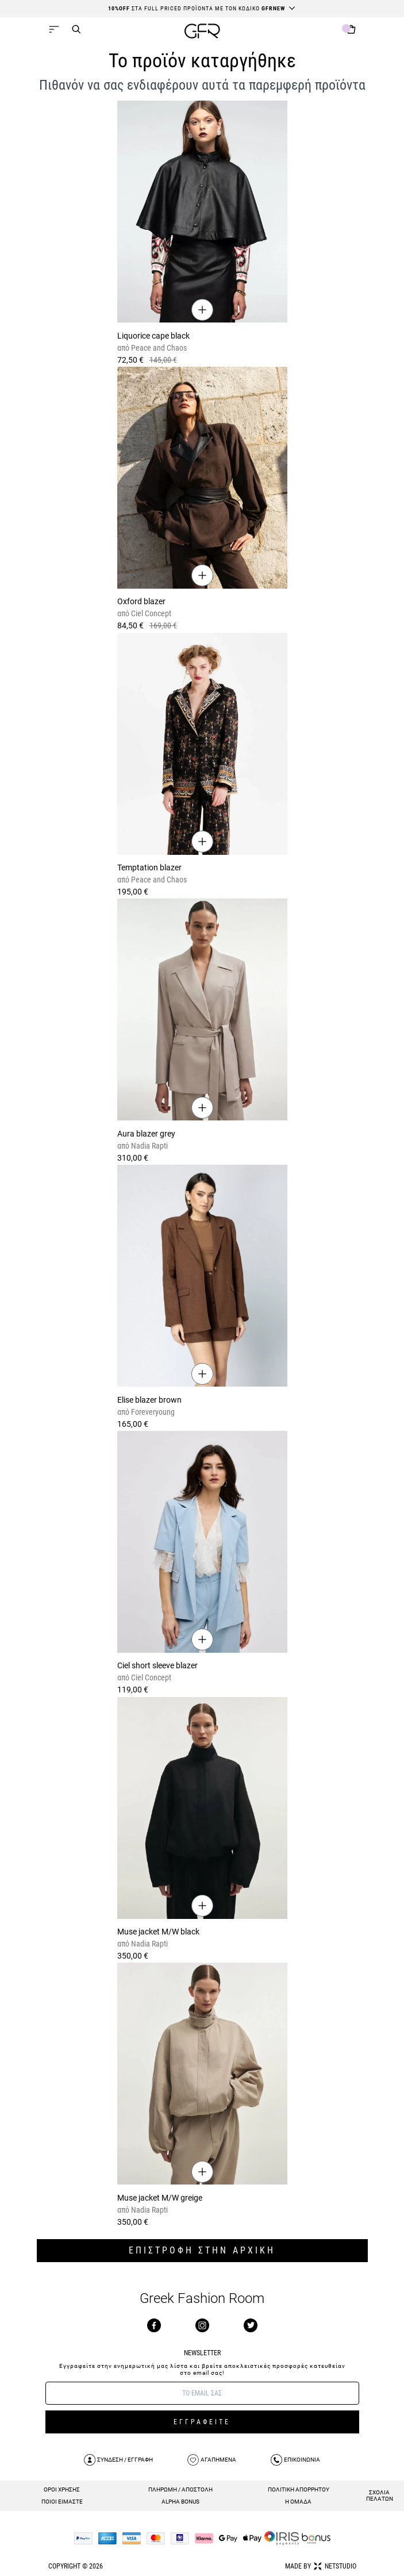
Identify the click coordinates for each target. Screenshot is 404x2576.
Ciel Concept (150, 613)
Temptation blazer (149, 867)
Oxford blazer (141, 601)
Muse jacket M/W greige (159, 2197)
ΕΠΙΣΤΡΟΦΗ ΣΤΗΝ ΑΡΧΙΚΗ (202, 2250)
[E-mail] (202, 2393)
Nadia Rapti (148, 1145)
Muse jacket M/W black (158, 1931)
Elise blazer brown (149, 1399)
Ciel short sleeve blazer (157, 1665)
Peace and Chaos (158, 347)
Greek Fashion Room (202, 2298)
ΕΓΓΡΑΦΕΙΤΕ (202, 2422)
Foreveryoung (152, 1411)
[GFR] (202, 32)
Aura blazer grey (146, 1133)
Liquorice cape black (153, 335)
